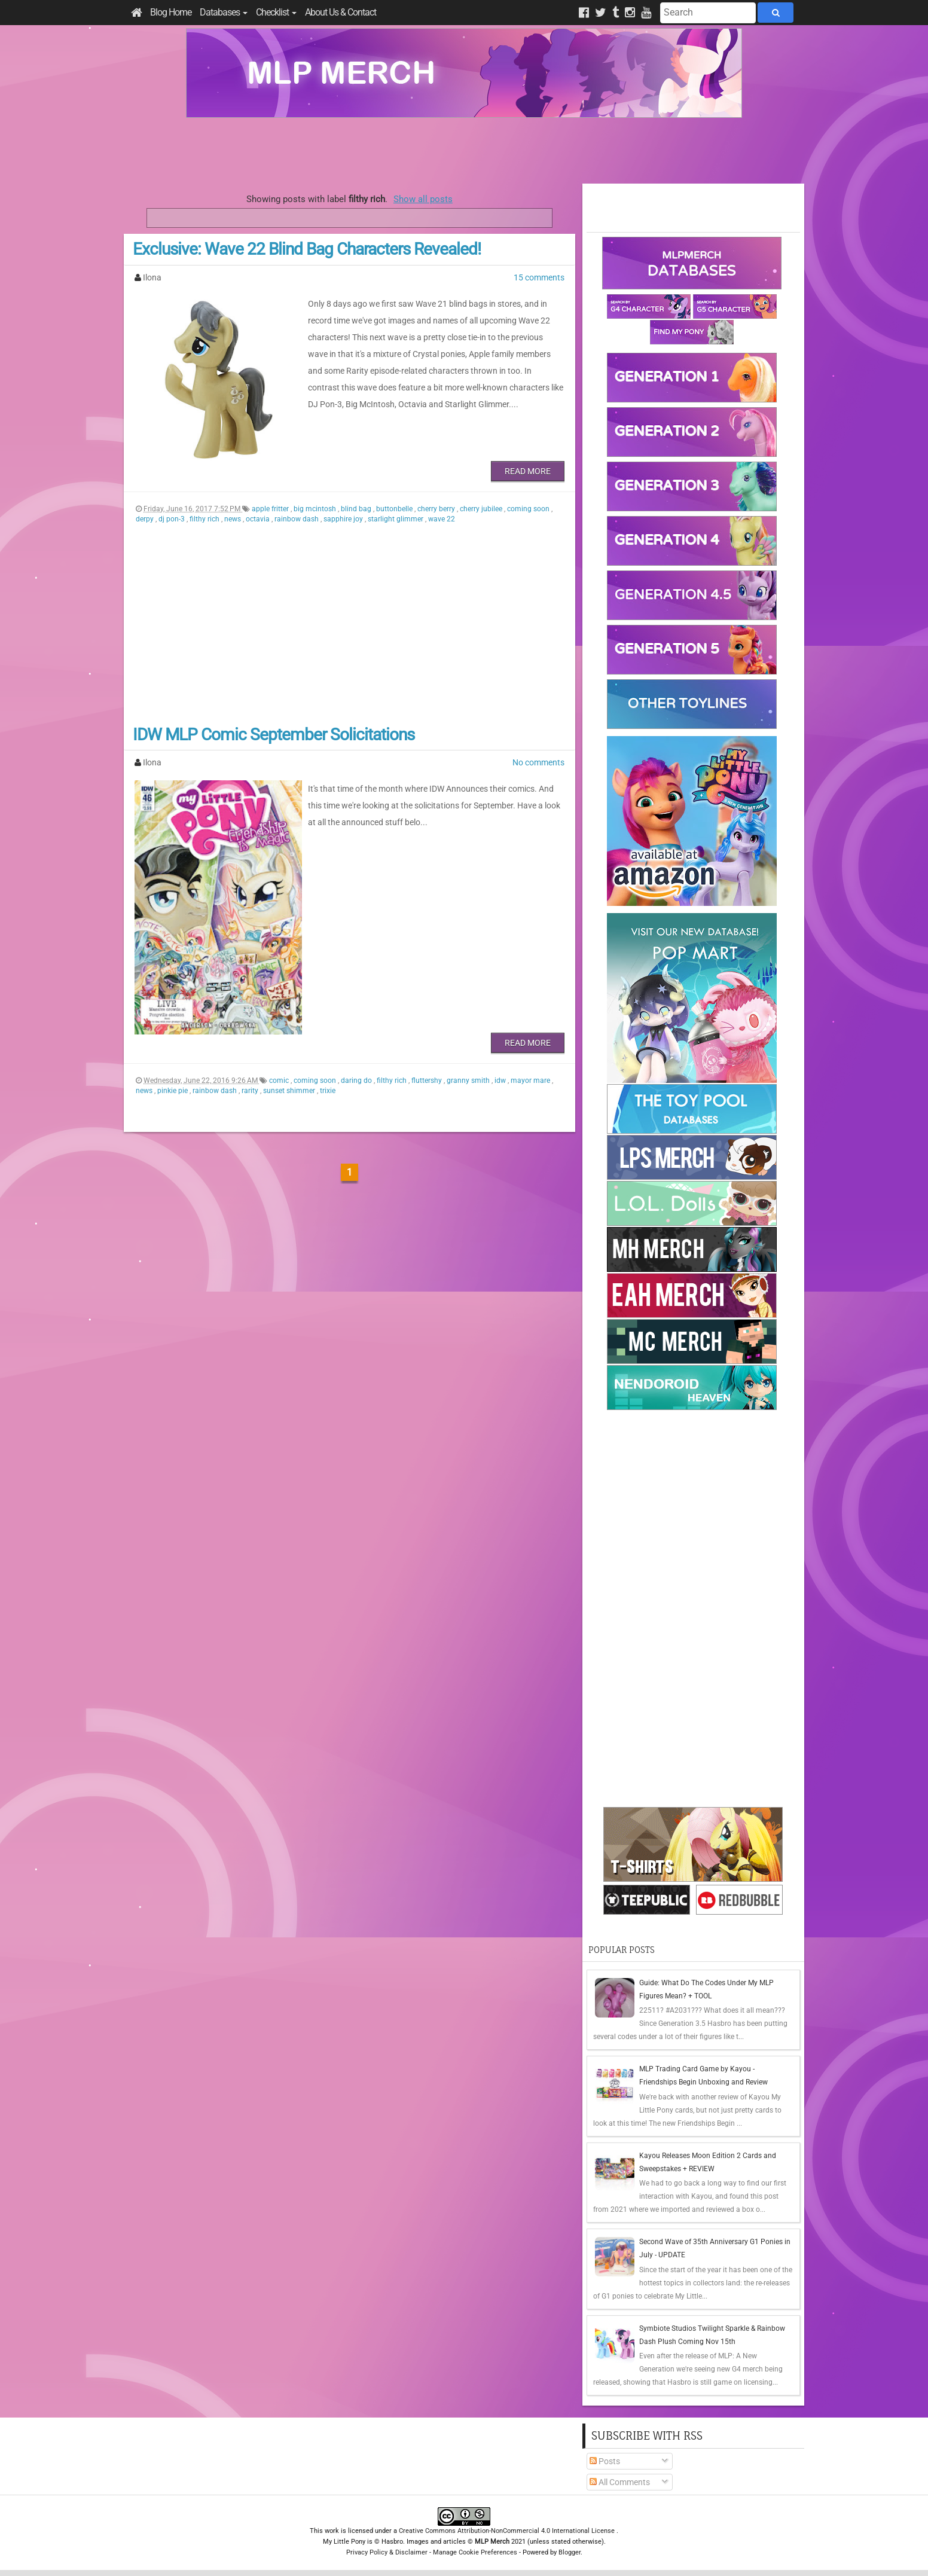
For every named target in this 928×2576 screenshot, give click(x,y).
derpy (145, 519)
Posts (605, 2461)
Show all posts (423, 199)
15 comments (539, 277)
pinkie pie (173, 1090)
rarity (251, 1090)
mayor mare (531, 1080)
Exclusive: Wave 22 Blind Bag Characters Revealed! (307, 249)
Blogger (569, 2552)
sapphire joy (344, 519)
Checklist (276, 12)
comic (280, 1080)
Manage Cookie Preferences (475, 2552)
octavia (258, 519)
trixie (327, 1090)
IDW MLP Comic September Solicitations (273, 734)
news (233, 519)
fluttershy (427, 1080)
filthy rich (205, 519)
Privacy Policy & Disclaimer (387, 2552)
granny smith (469, 1080)
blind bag (357, 509)
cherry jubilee (482, 509)
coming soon (529, 509)
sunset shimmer (290, 1090)
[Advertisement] (464, 151)
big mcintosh (316, 509)
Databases (224, 12)
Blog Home (170, 12)
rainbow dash (297, 519)
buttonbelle (395, 509)
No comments (538, 762)
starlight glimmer (396, 519)
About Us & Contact (340, 12)
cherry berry (437, 509)
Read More (528, 471)
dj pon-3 (172, 519)
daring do (357, 1080)
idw (501, 1080)
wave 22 (441, 519)
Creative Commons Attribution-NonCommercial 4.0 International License (507, 2531)
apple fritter (271, 509)
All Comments (620, 2482)
